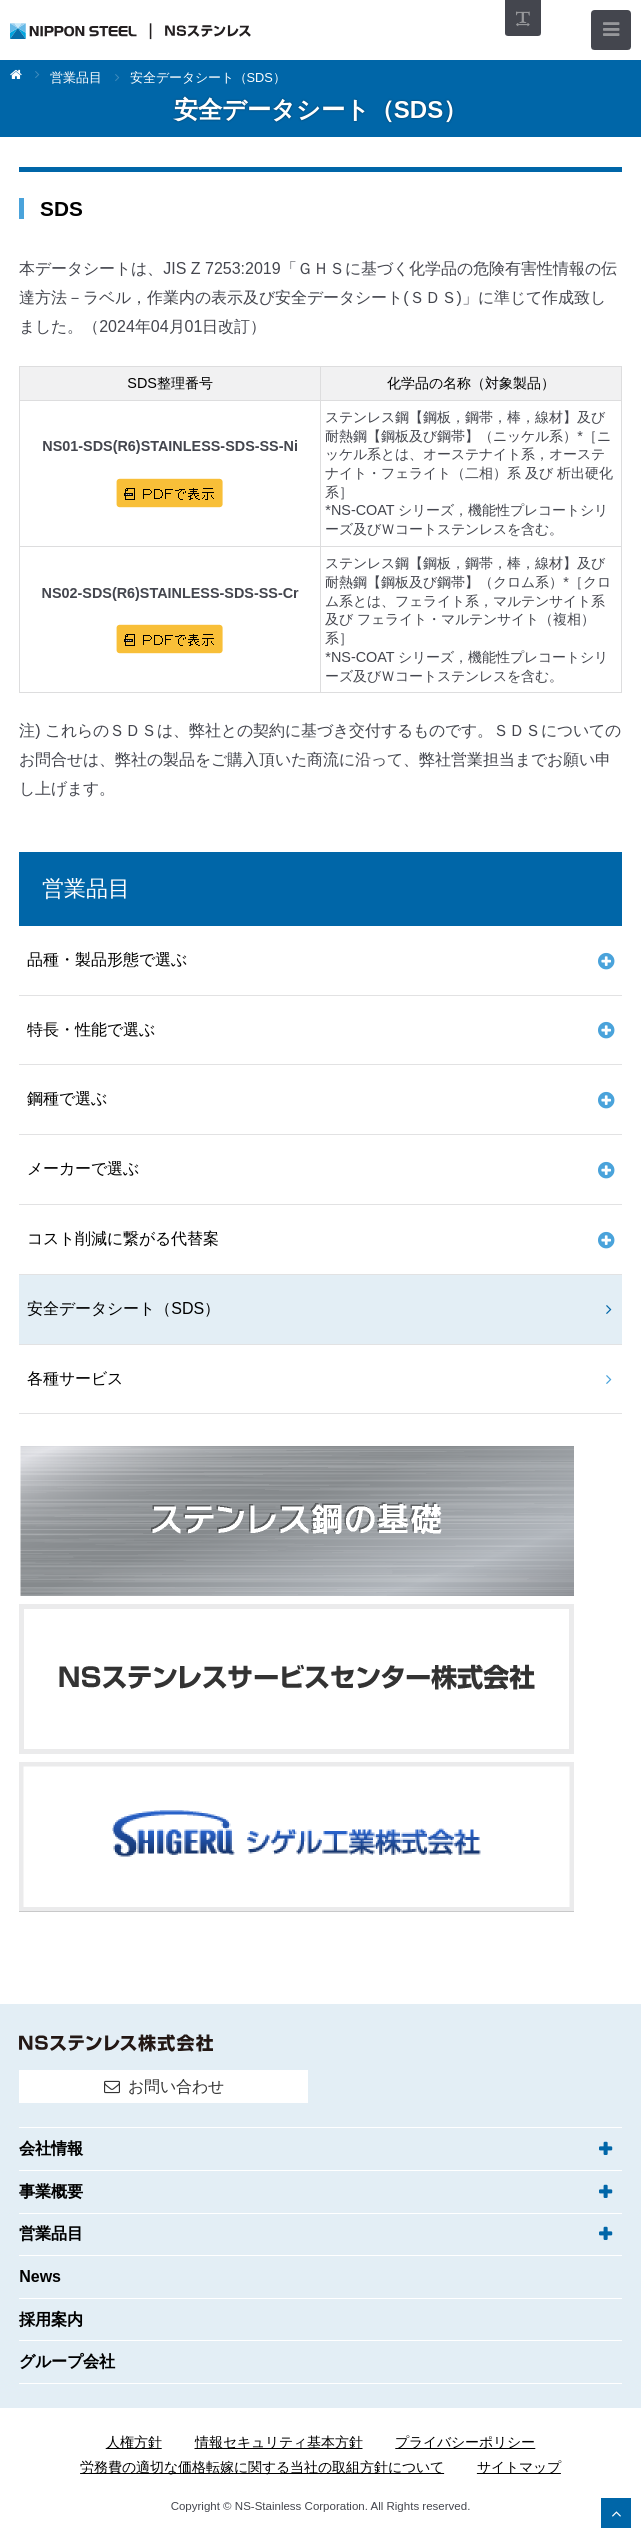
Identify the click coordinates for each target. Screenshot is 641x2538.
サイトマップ (519, 2467)
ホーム (25, 75)
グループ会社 (67, 2361)
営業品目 (76, 78)
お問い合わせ (176, 2086)
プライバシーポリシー (465, 2442)
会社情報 (51, 2148)
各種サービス (75, 1378)
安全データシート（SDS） (123, 1308)
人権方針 (134, 2442)
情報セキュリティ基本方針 (279, 2442)
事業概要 (51, 2191)
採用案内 (51, 2319)
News (40, 2276)
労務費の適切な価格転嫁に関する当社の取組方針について (262, 2467)
